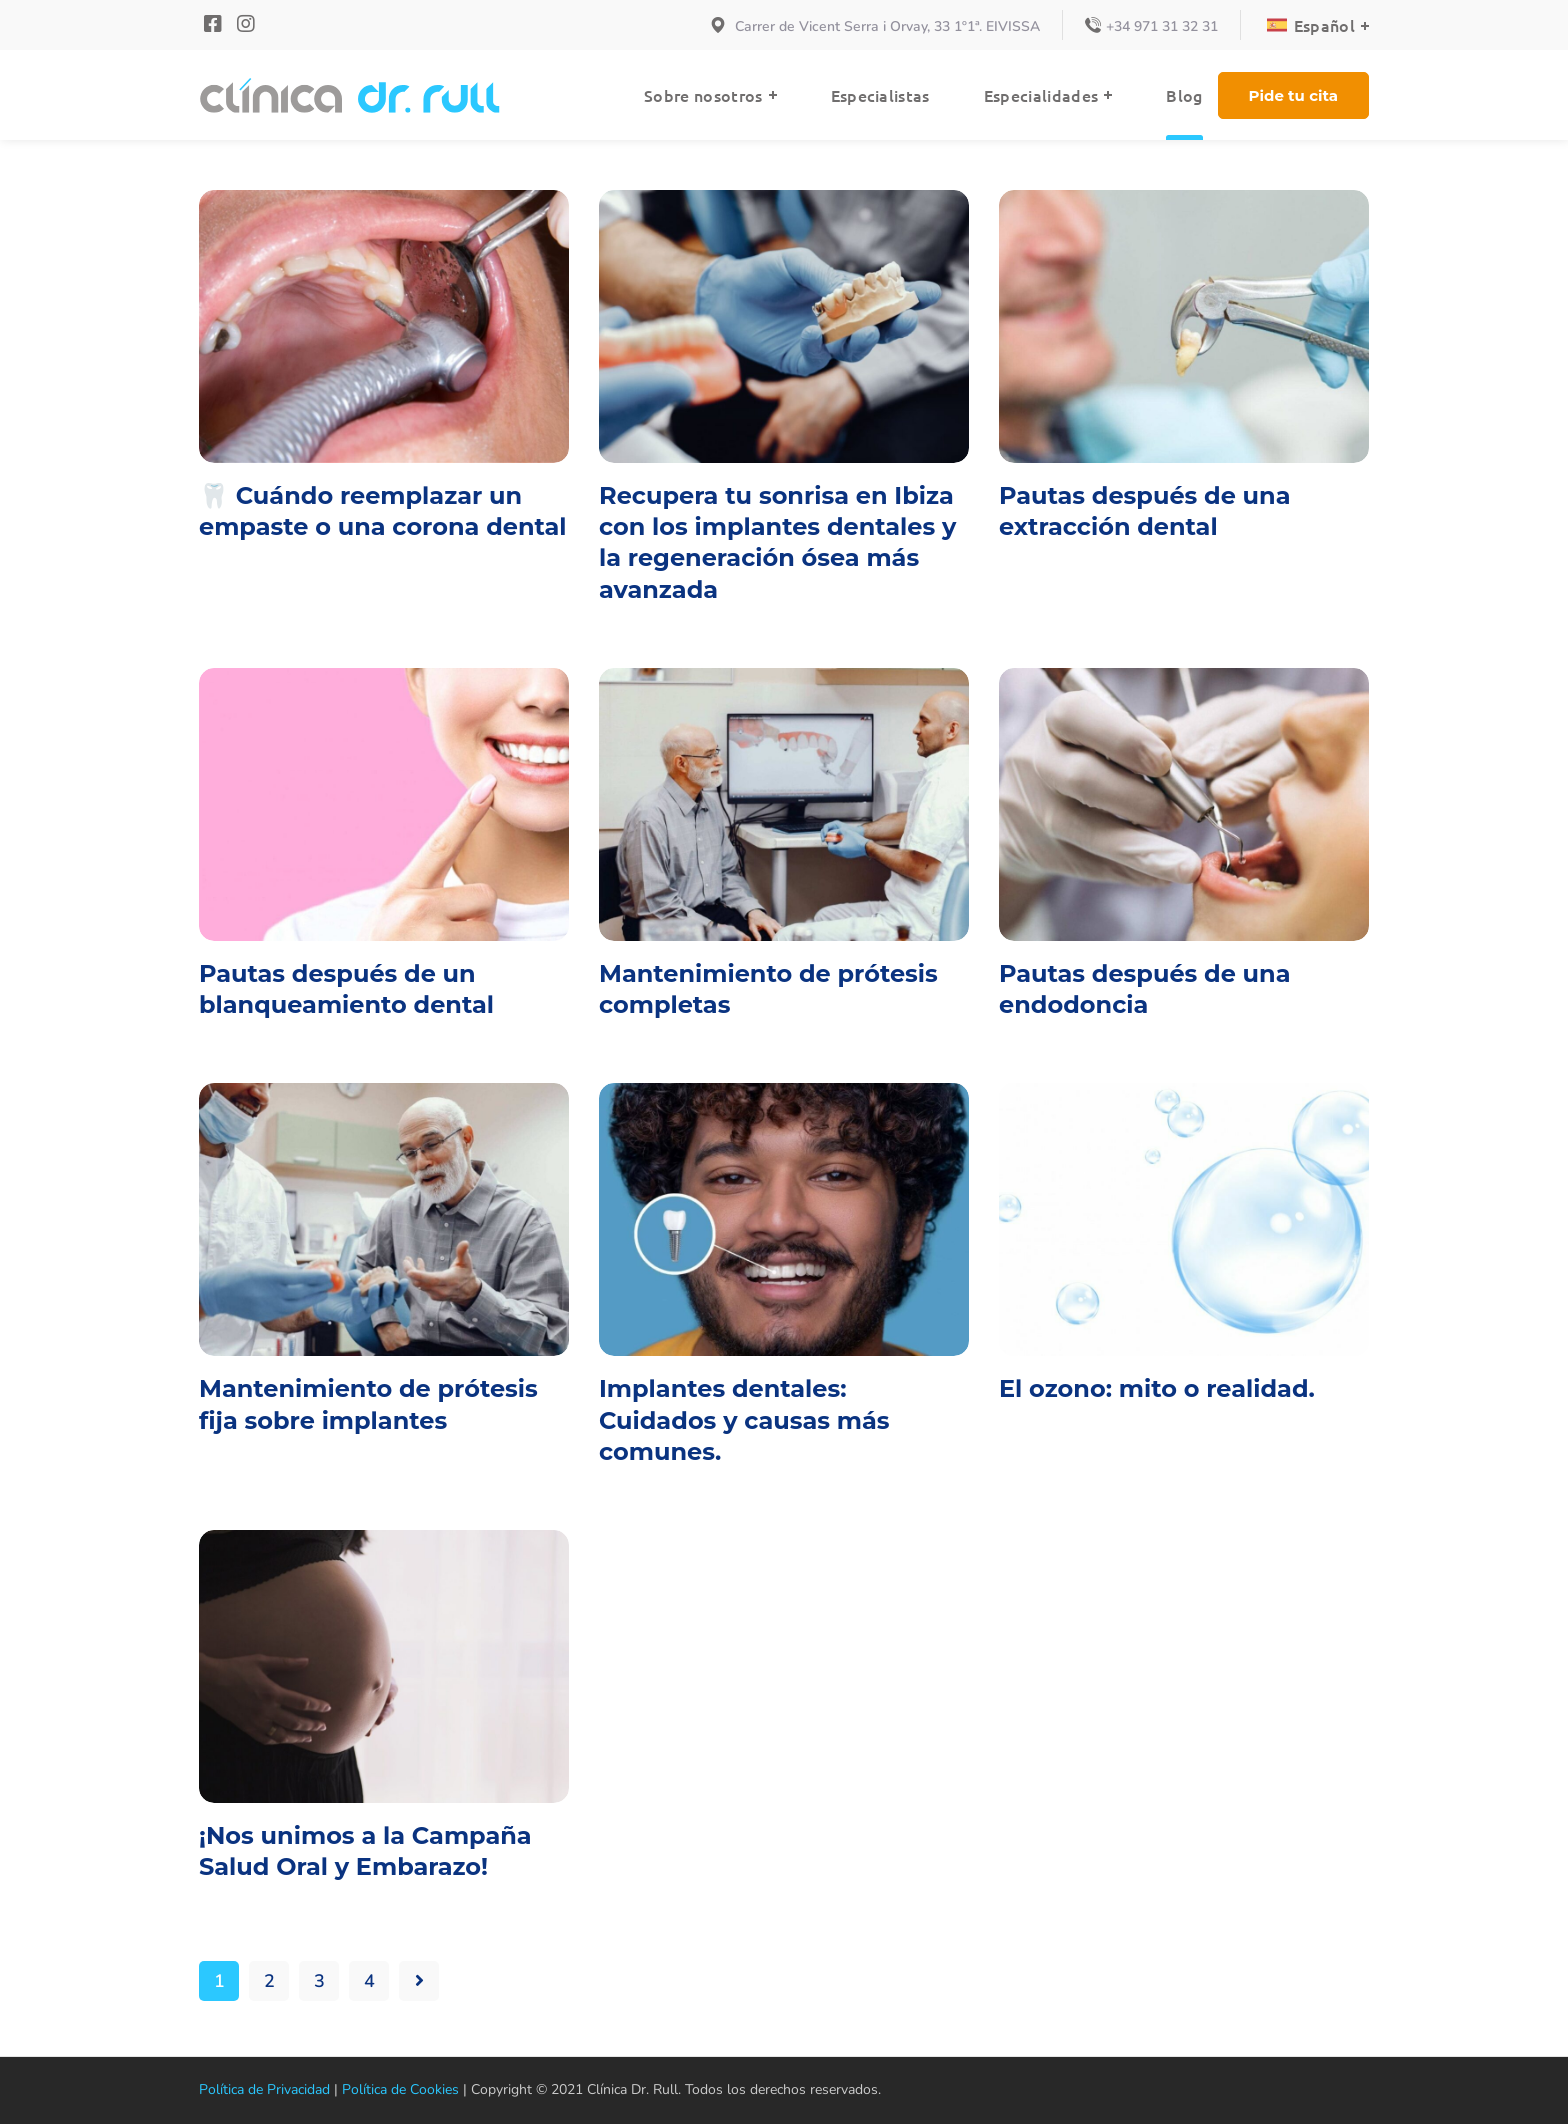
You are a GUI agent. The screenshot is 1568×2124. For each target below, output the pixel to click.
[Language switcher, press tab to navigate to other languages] (1319, 25)
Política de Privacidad (260, 2089)
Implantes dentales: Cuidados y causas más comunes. (744, 1419)
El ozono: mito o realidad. (1157, 1388)
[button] (1294, 95)
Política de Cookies (386, 2089)
